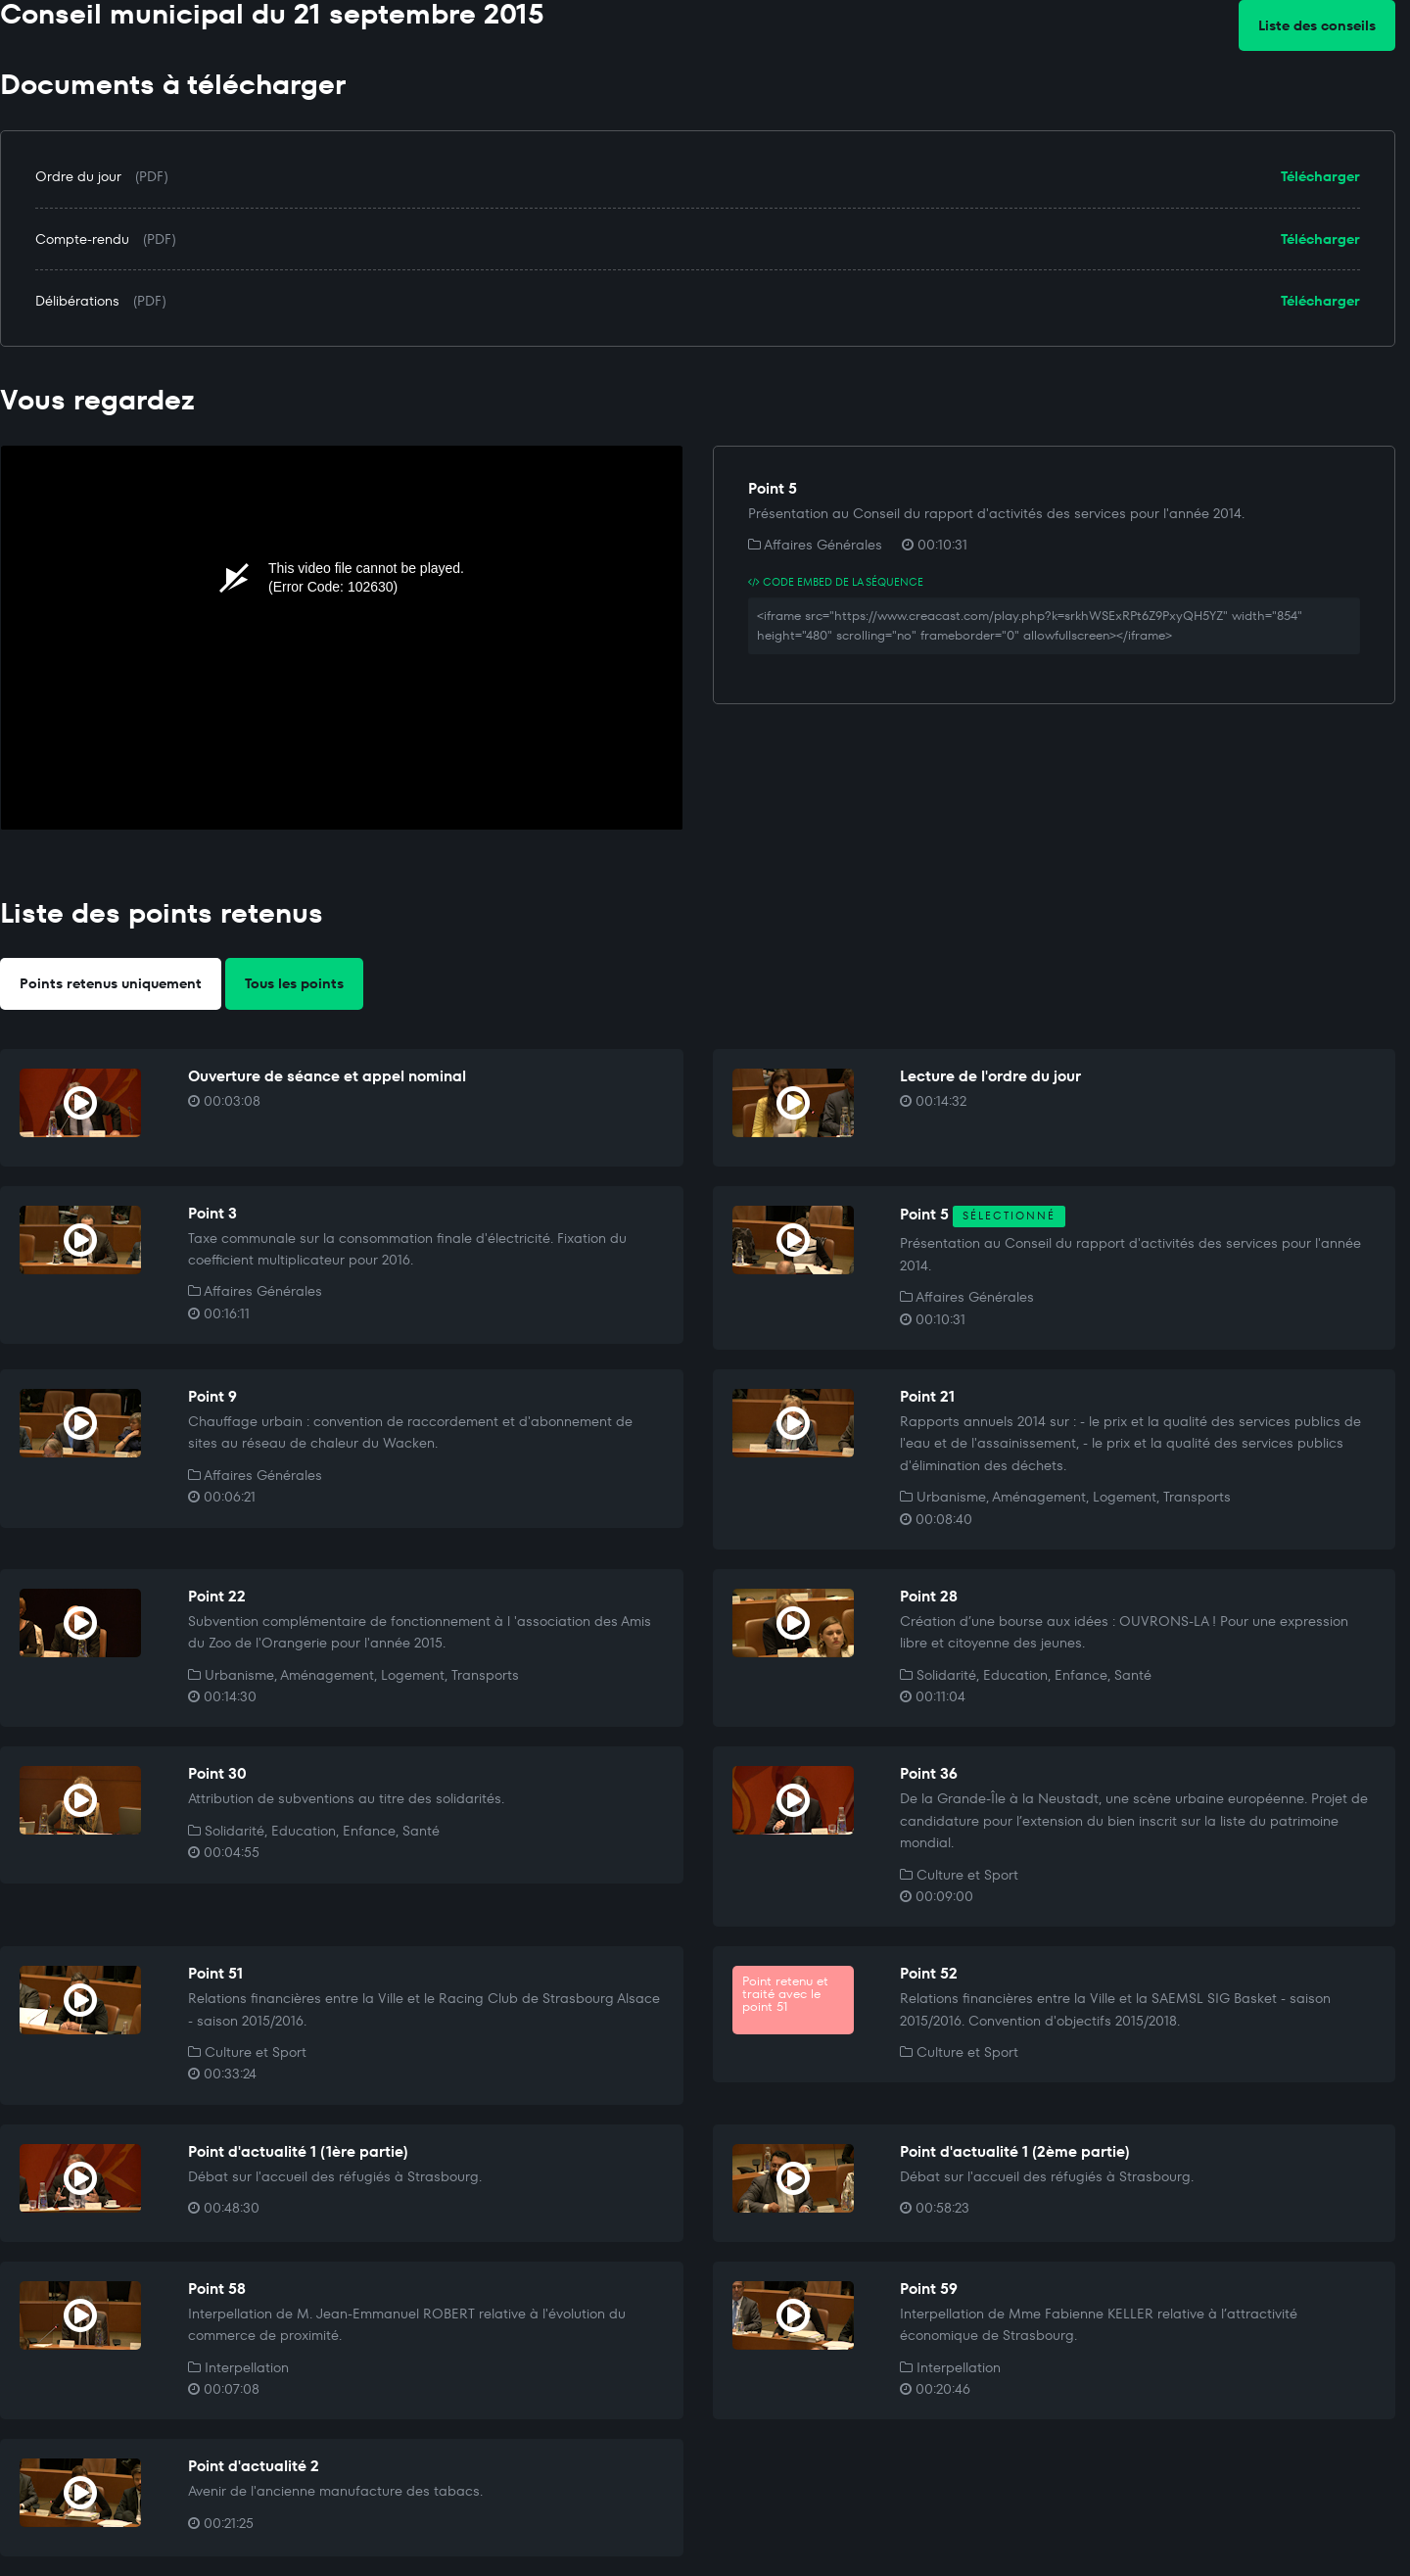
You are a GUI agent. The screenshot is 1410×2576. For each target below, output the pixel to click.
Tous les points (294, 983)
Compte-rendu (82, 239)
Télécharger (1320, 176)
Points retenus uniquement (111, 983)
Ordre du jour (78, 176)
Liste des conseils (1317, 25)
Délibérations (77, 300)
